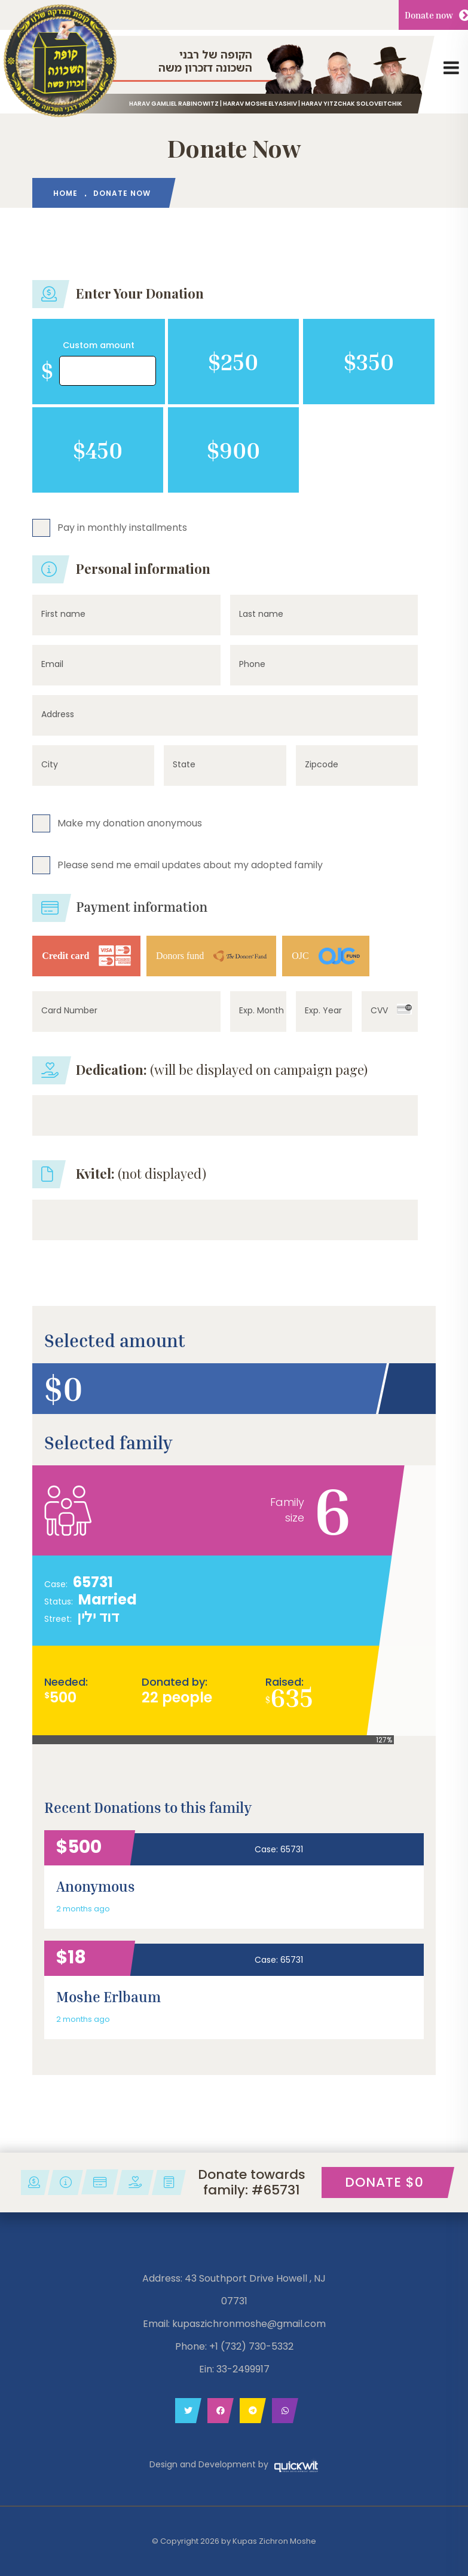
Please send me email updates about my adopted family (190, 864)
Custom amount (98, 345)
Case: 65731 (279, 1849)
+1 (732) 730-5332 (251, 2346)
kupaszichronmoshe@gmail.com (249, 2324)
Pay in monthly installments (122, 527)
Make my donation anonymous (129, 822)
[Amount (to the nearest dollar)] (107, 371)
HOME (65, 193)
